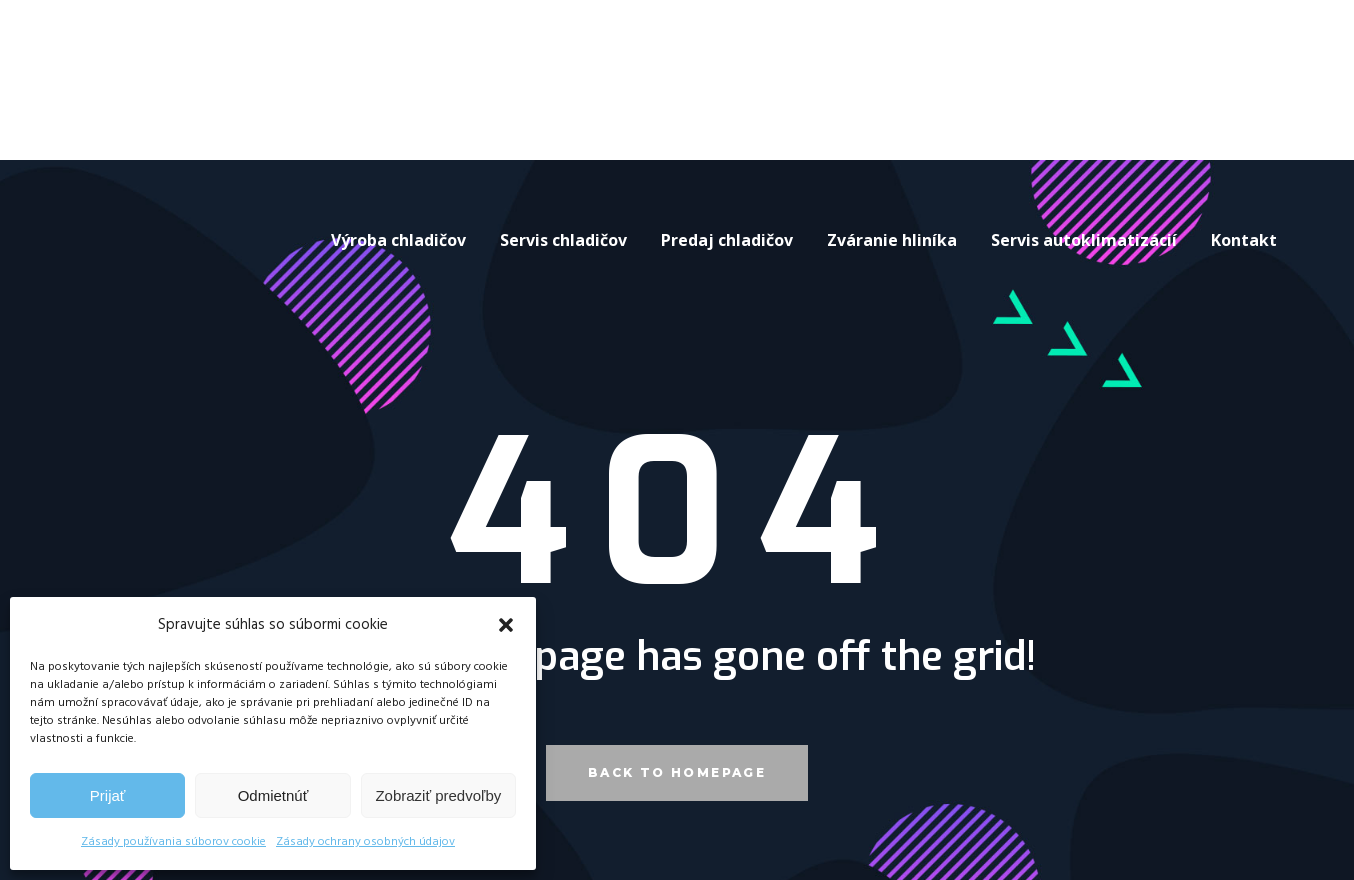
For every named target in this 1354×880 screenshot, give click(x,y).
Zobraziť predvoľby (438, 795)
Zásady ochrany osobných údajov (365, 842)
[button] (506, 625)
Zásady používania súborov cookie (173, 842)
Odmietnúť (273, 795)
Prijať (108, 795)
